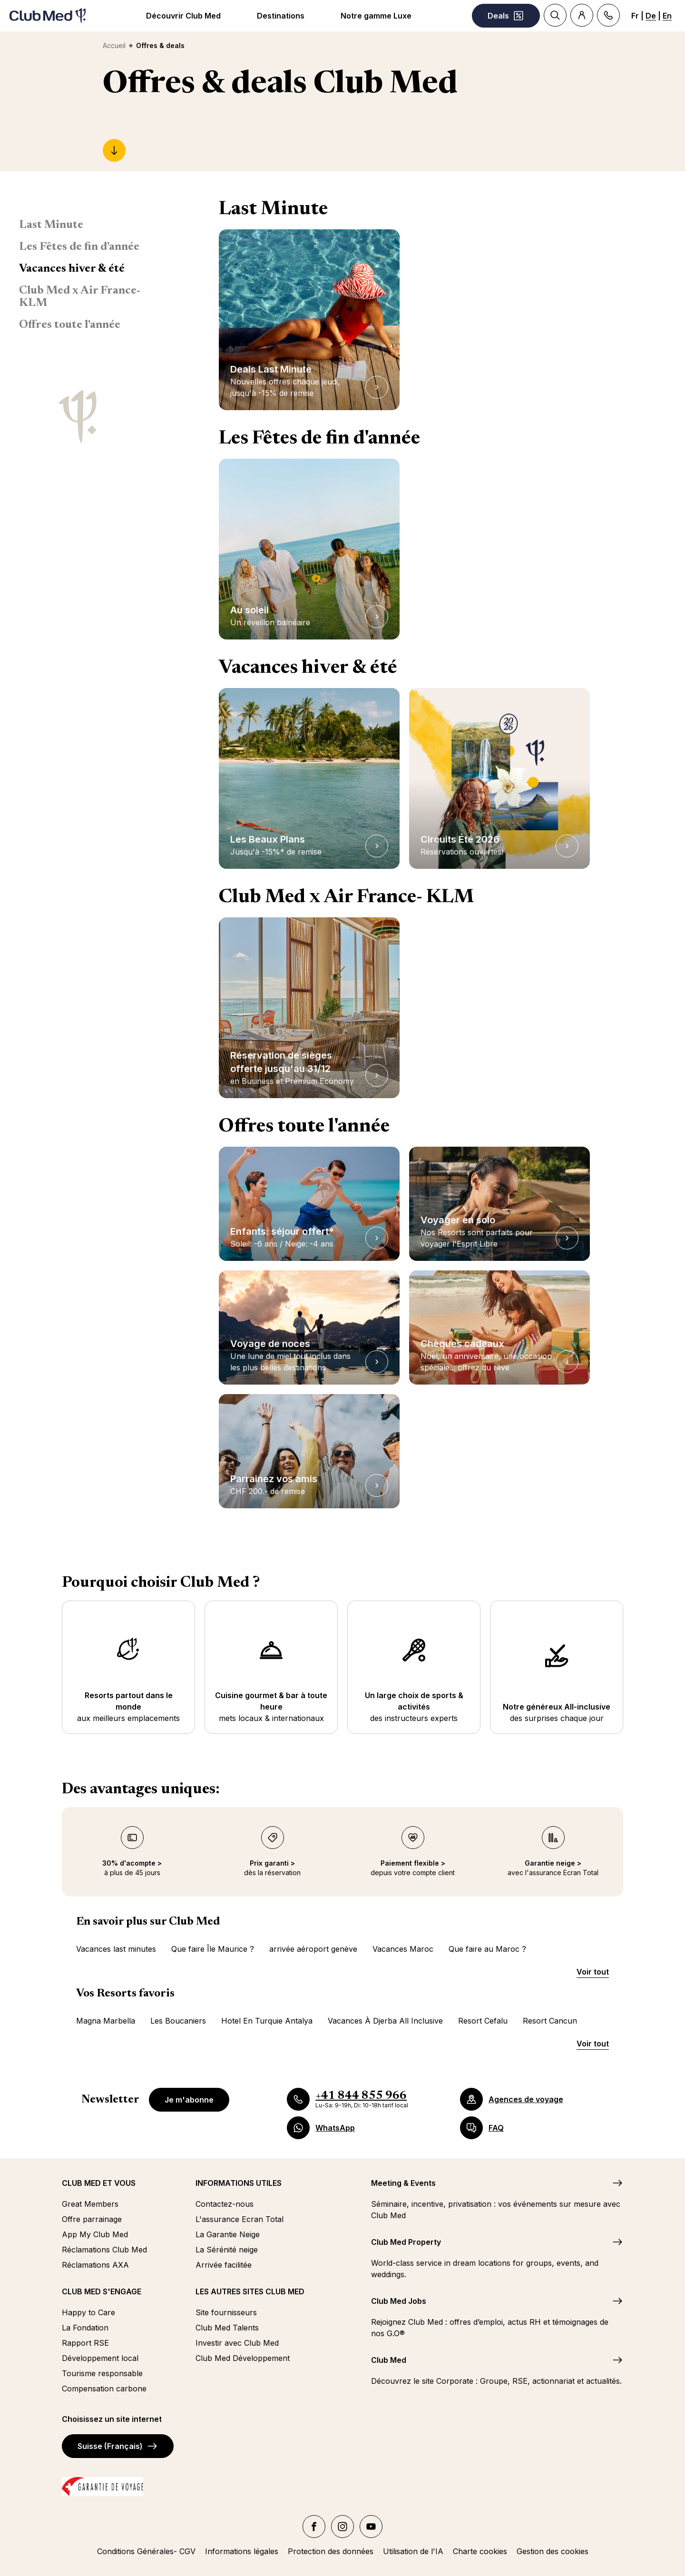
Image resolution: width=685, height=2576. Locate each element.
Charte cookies (480, 2551)
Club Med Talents (227, 2327)
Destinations (280, 15)
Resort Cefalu (483, 2020)
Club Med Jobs (398, 2301)
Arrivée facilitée (224, 2265)
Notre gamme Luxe (376, 15)
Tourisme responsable (102, 2373)
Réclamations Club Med (104, 2249)
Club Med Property (406, 2242)
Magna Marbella (105, 2020)
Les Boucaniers (178, 2020)
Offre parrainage (92, 2219)
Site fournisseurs (226, 2312)
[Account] (581, 15)
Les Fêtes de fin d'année (79, 247)
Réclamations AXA (95, 2265)
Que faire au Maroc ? (487, 1949)
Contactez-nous (225, 2204)
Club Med (388, 2360)
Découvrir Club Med (183, 15)
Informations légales (241, 2551)
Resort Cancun (550, 2020)
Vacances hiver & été (72, 269)
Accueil (114, 45)
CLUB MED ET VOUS (99, 2183)
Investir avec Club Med (237, 2343)
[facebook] (314, 2526)
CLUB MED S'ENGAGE (101, 2291)
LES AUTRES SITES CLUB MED (250, 2291)
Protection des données (330, 2551)
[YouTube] (371, 2526)
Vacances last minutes (116, 1949)
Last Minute (51, 225)
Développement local (100, 2358)
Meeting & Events (403, 2183)
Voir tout (593, 1971)
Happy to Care (88, 2312)
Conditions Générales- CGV (146, 2551)
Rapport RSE (85, 2343)
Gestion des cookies (552, 2551)
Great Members (90, 2204)
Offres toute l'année (69, 325)
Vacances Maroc (402, 1949)
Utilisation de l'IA (413, 2551)
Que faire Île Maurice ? (212, 1949)
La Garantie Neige (228, 2234)
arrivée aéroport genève (313, 1949)
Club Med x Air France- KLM (79, 297)
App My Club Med (95, 2234)
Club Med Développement (243, 2358)
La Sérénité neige (227, 2249)
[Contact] (608, 15)
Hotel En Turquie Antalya (267, 2020)
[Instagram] (342, 2526)
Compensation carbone (104, 2388)
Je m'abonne (189, 2099)
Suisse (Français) (118, 2446)
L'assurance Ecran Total (240, 2219)
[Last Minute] (114, 150)
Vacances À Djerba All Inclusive (385, 2020)
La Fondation (85, 2327)
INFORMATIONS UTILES (239, 2183)
